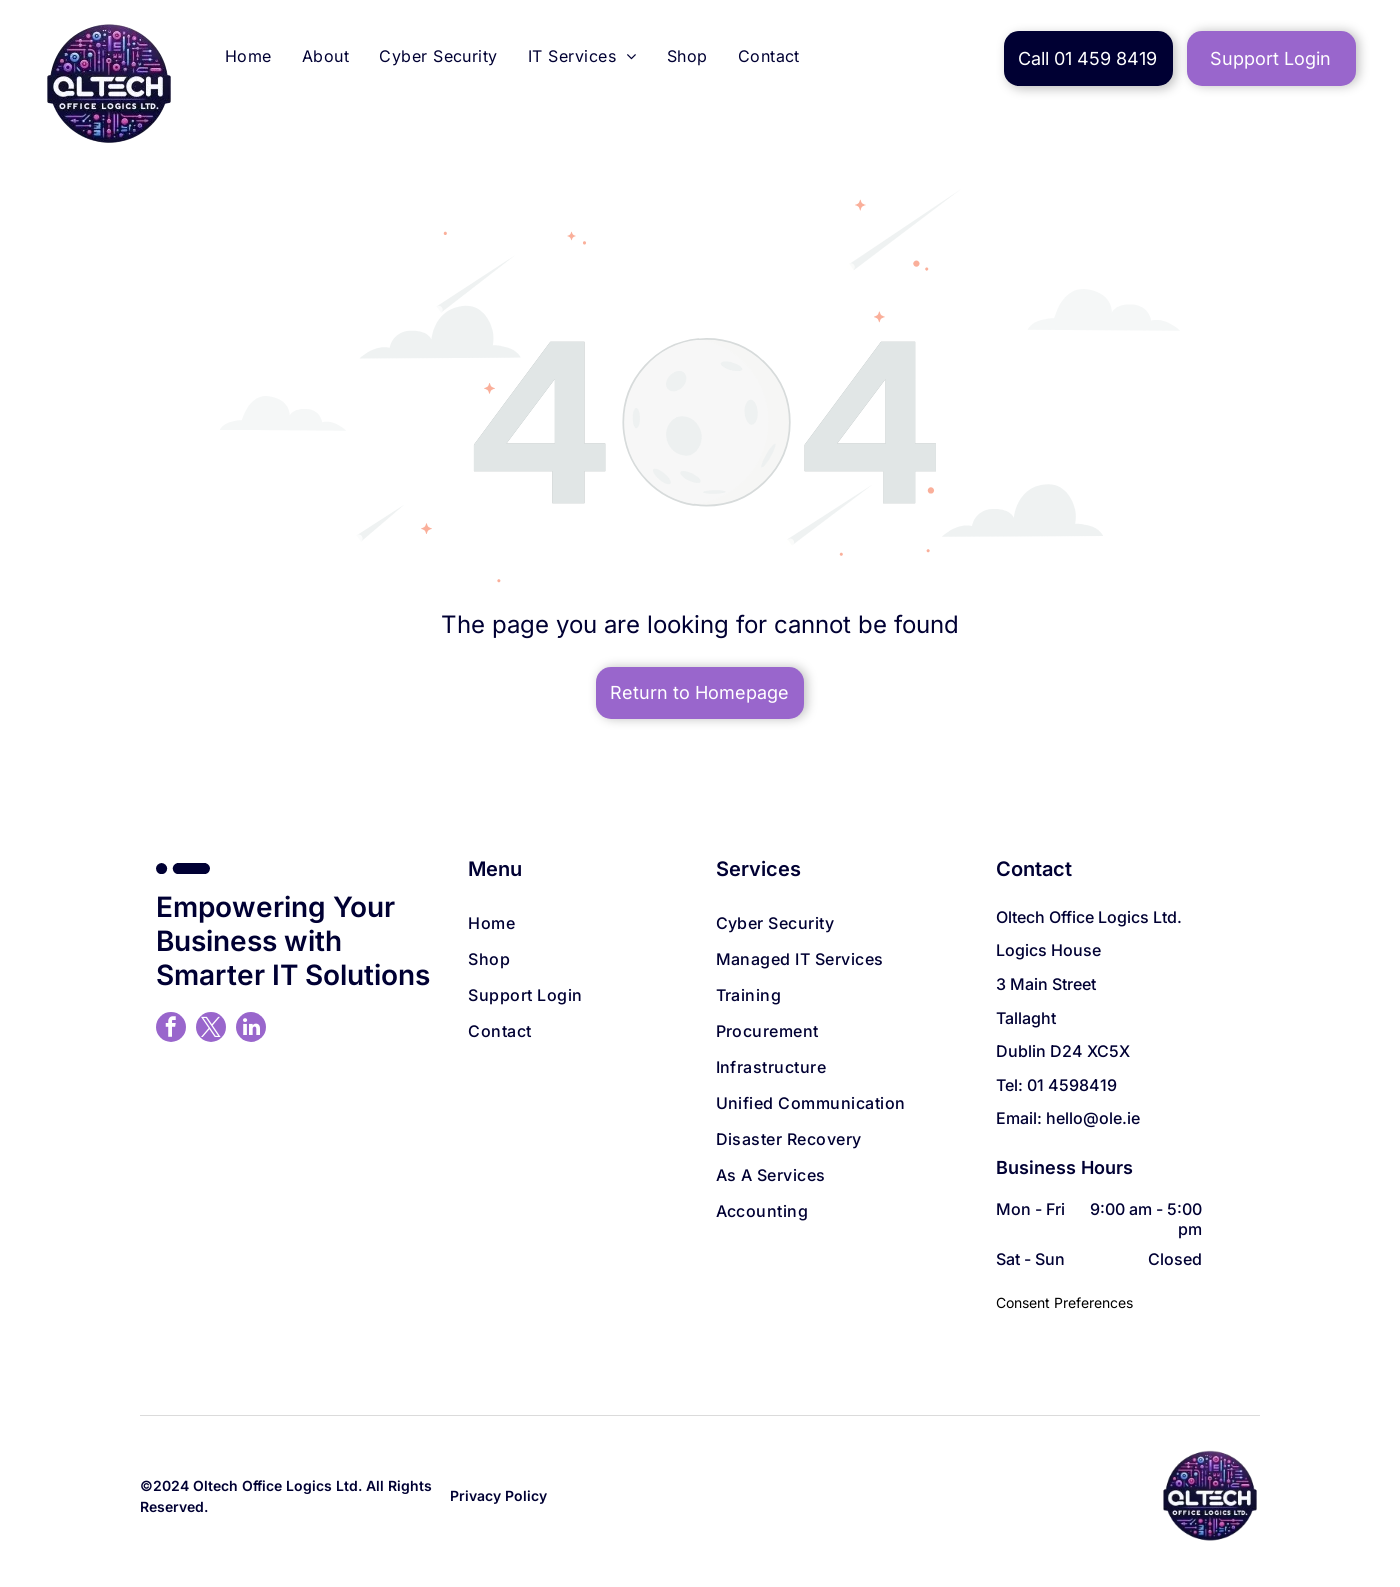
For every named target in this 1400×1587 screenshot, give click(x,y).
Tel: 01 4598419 (1056, 1085)
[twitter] (211, 1029)
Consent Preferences (1064, 1302)
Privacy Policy (498, 1495)
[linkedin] (251, 1029)
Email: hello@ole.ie (1068, 1118)
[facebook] (171, 1029)
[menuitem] (248, 58)
